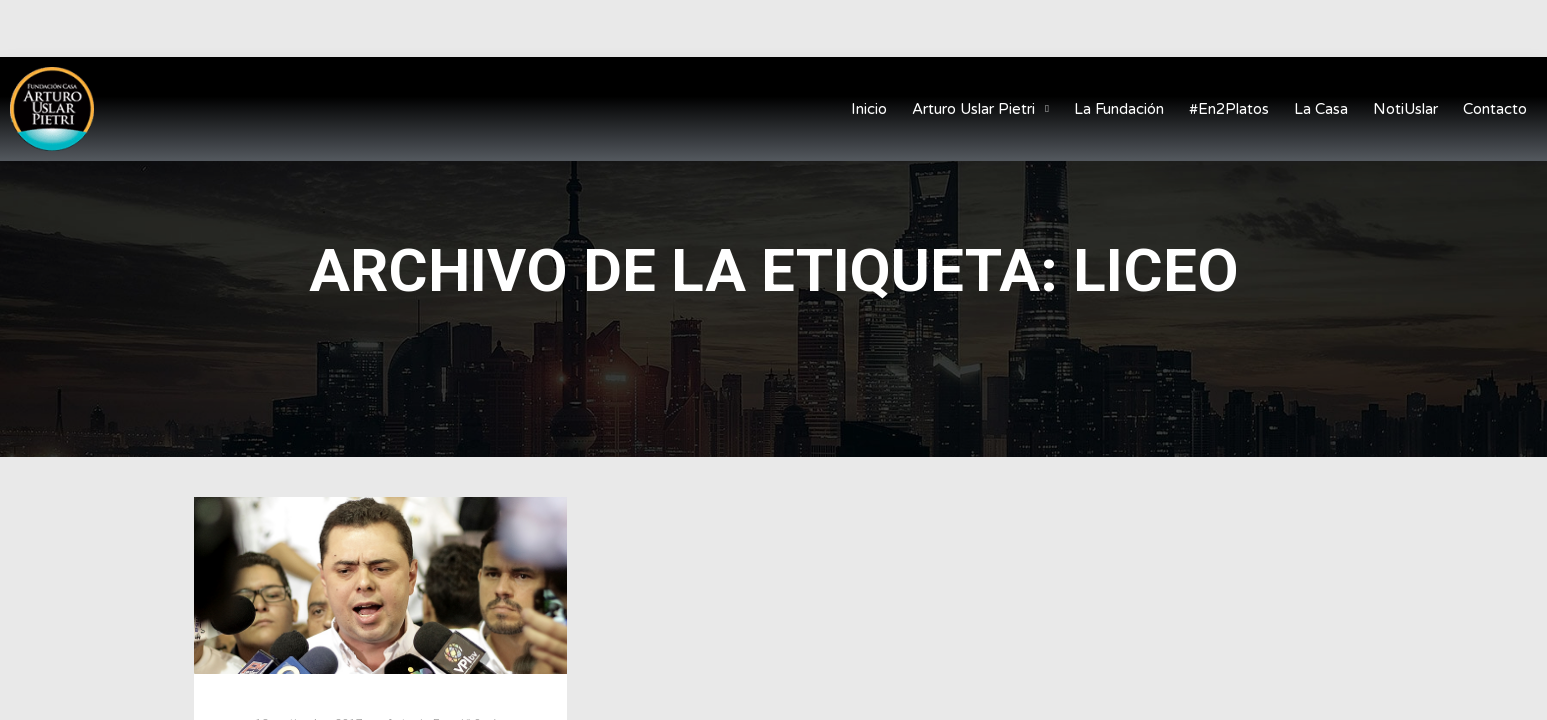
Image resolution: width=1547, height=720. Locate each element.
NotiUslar (1405, 109)
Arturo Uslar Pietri (980, 109)
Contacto (1495, 109)
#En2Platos (1229, 109)
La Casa (1321, 109)
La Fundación (1119, 109)
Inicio (869, 109)
